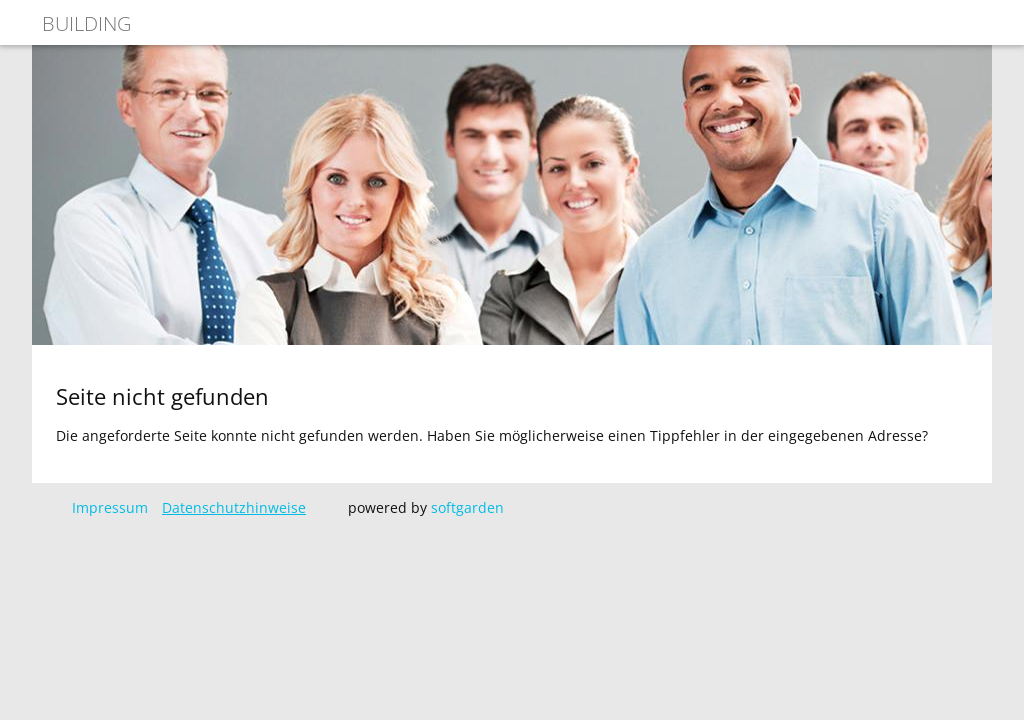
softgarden (467, 507)
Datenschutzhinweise (234, 507)
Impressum (110, 507)
